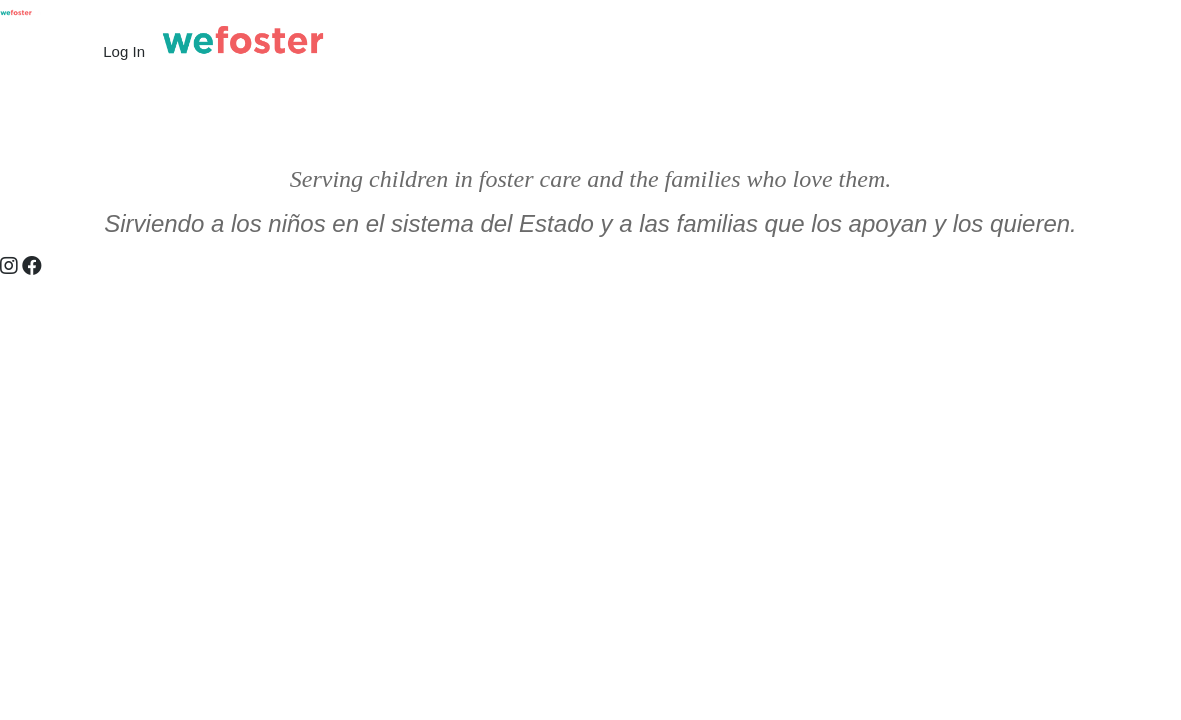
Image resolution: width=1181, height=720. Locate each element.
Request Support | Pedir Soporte (422, 132)
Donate (703, 132)
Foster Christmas (965, 132)
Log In (124, 51)
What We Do (127, 132)
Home (35, 132)
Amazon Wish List (818, 132)
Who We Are (242, 132)
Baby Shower (604, 132)
